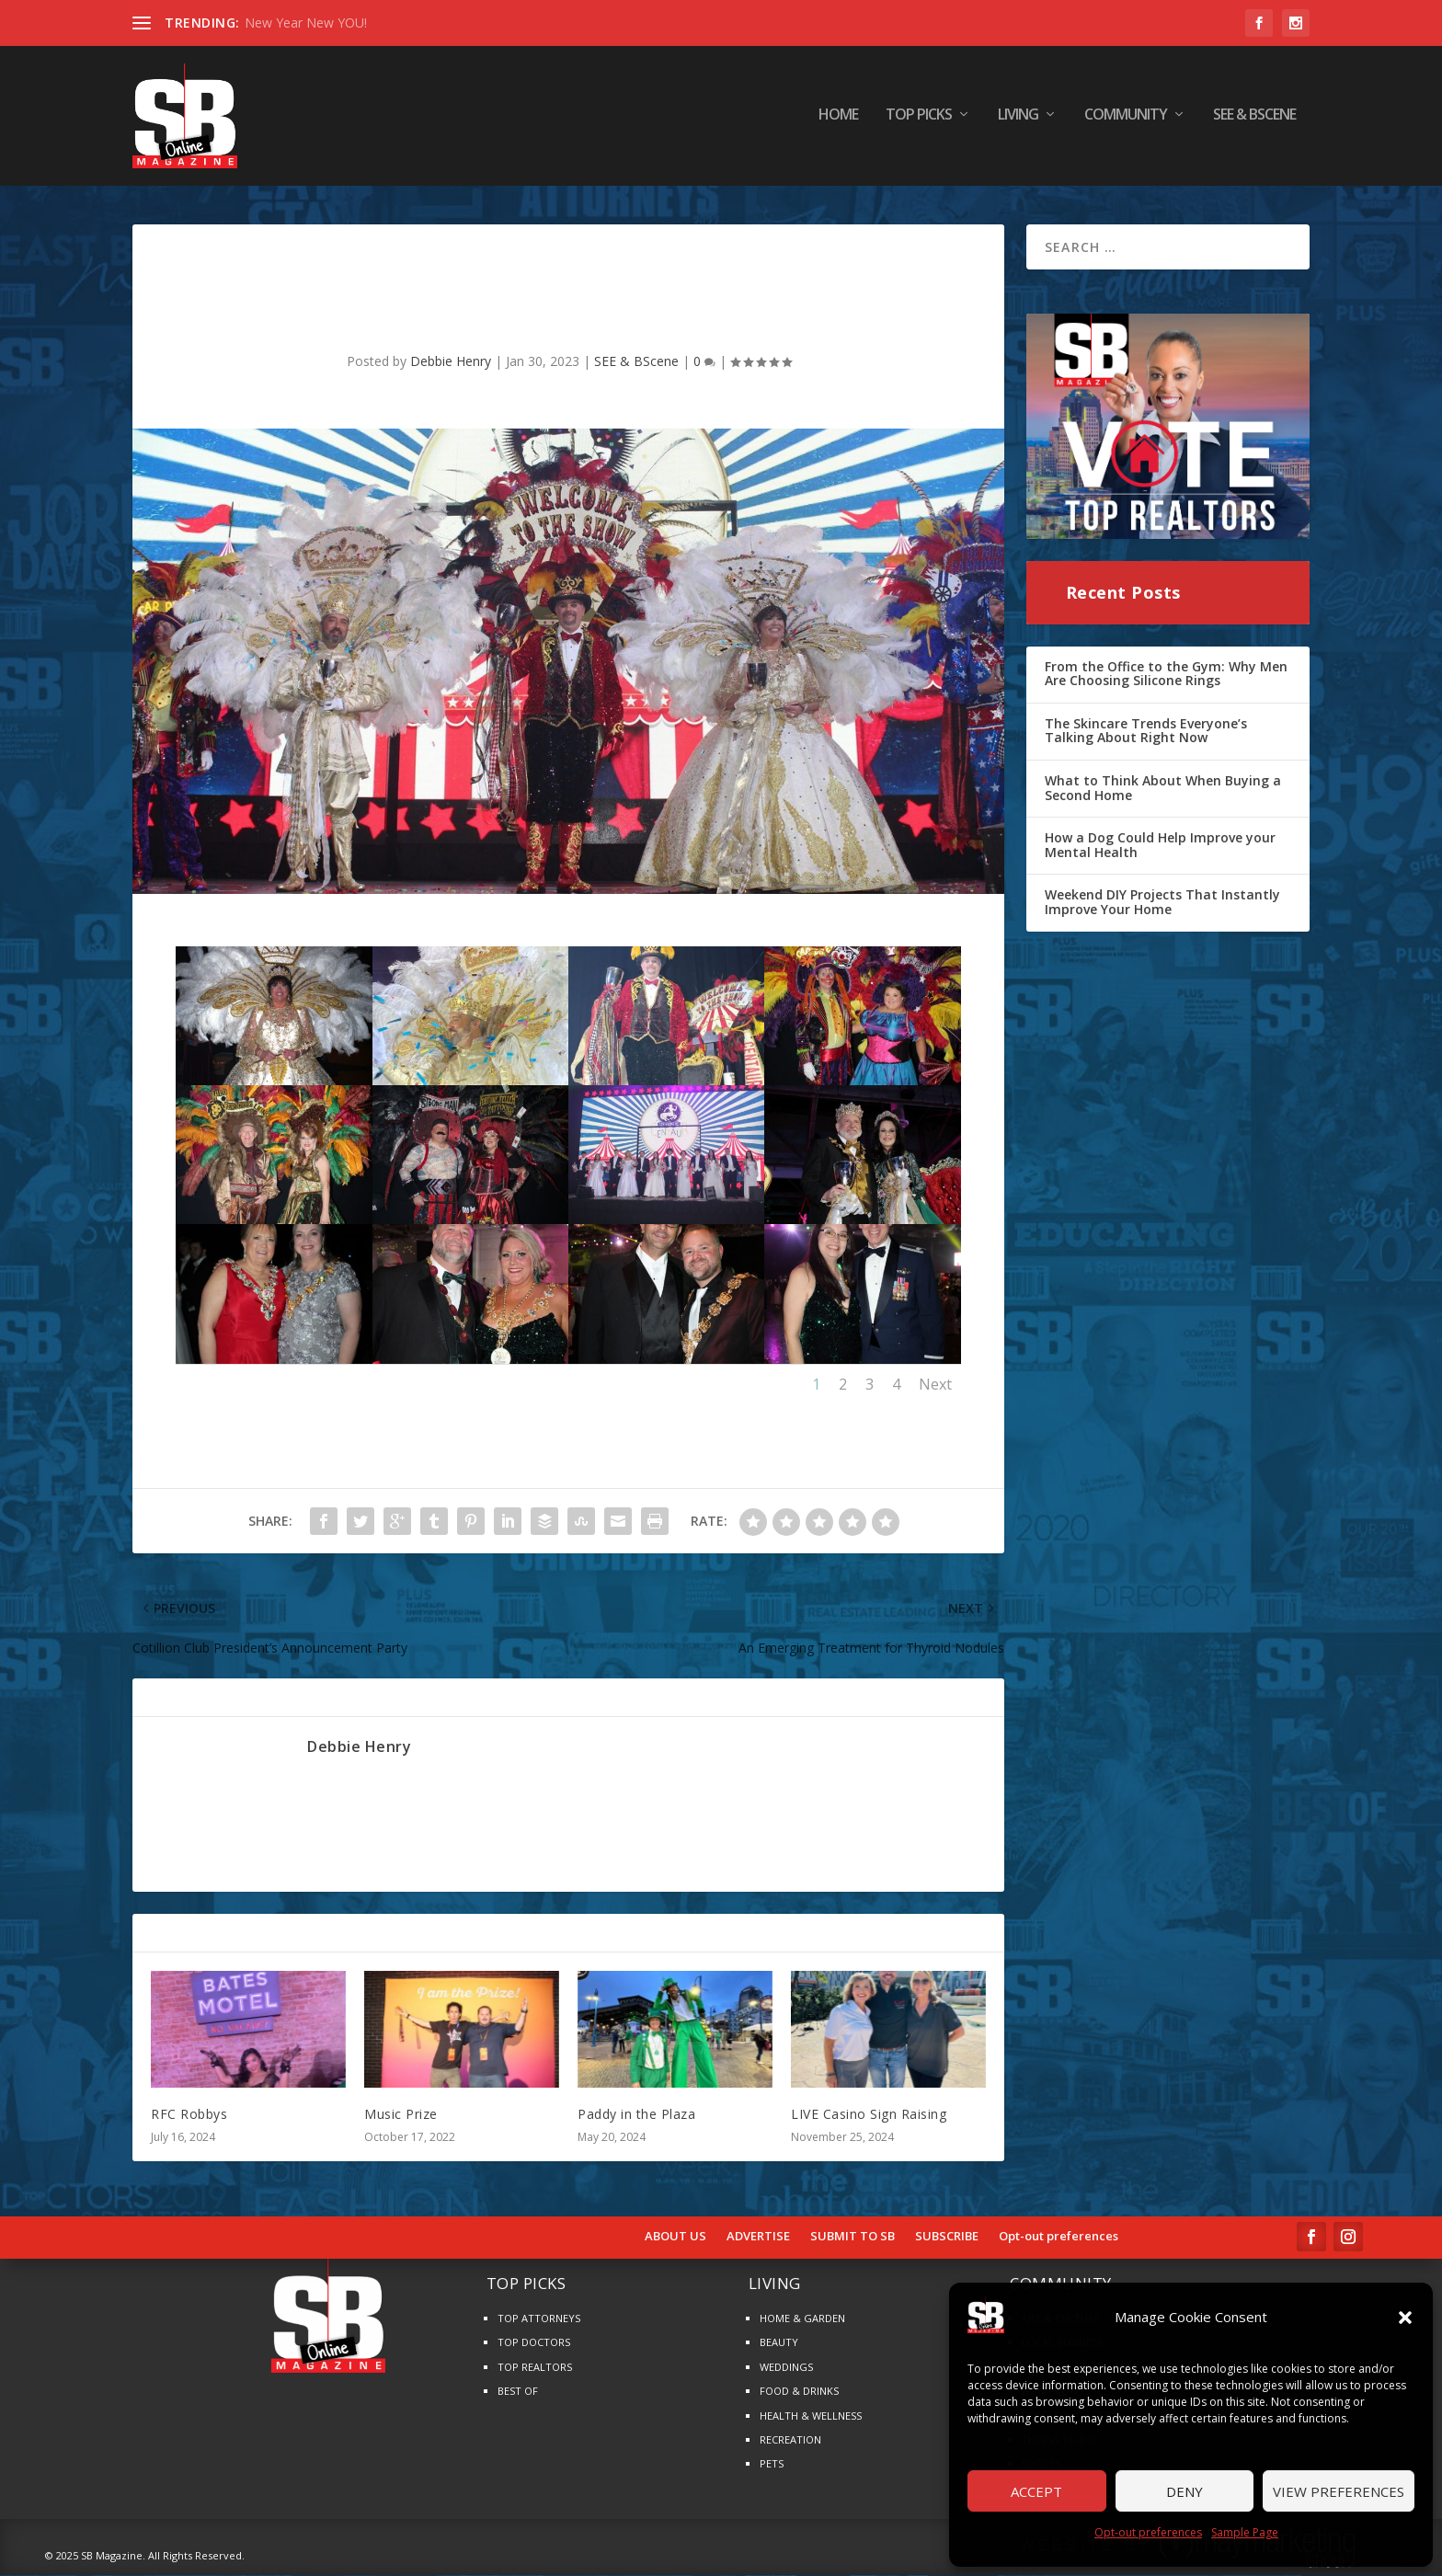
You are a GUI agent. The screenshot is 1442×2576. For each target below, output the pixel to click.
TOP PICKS (919, 119)
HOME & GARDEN (802, 2320)
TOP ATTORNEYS (539, 2320)
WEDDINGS (786, 2369)
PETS (772, 2466)
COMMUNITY (1125, 119)
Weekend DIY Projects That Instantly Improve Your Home (1162, 904)
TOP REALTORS (535, 2369)
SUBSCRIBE (946, 2239)
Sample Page (1244, 2532)
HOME (838, 119)
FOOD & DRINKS (799, 2392)
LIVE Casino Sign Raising (868, 2115)
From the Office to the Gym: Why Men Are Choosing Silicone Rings (1166, 675)
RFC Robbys (189, 2115)
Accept (1036, 2491)
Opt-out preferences (1148, 2532)
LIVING (1018, 119)
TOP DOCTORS (534, 2345)
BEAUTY (779, 2345)
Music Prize (401, 2115)
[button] (1405, 2317)
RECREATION (790, 2441)
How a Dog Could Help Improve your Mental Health (1160, 846)
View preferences (1338, 2491)
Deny (1184, 2491)
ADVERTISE (758, 2239)
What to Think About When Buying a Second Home (1163, 789)
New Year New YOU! (306, 22)
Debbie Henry (450, 363)
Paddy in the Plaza (636, 2115)
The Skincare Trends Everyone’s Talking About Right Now (1146, 732)
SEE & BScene (1254, 119)
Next (935, 1386)
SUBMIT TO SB (852, 2239)
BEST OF (518, 2392)
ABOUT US (675, 2239)
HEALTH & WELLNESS (811, 2417)
